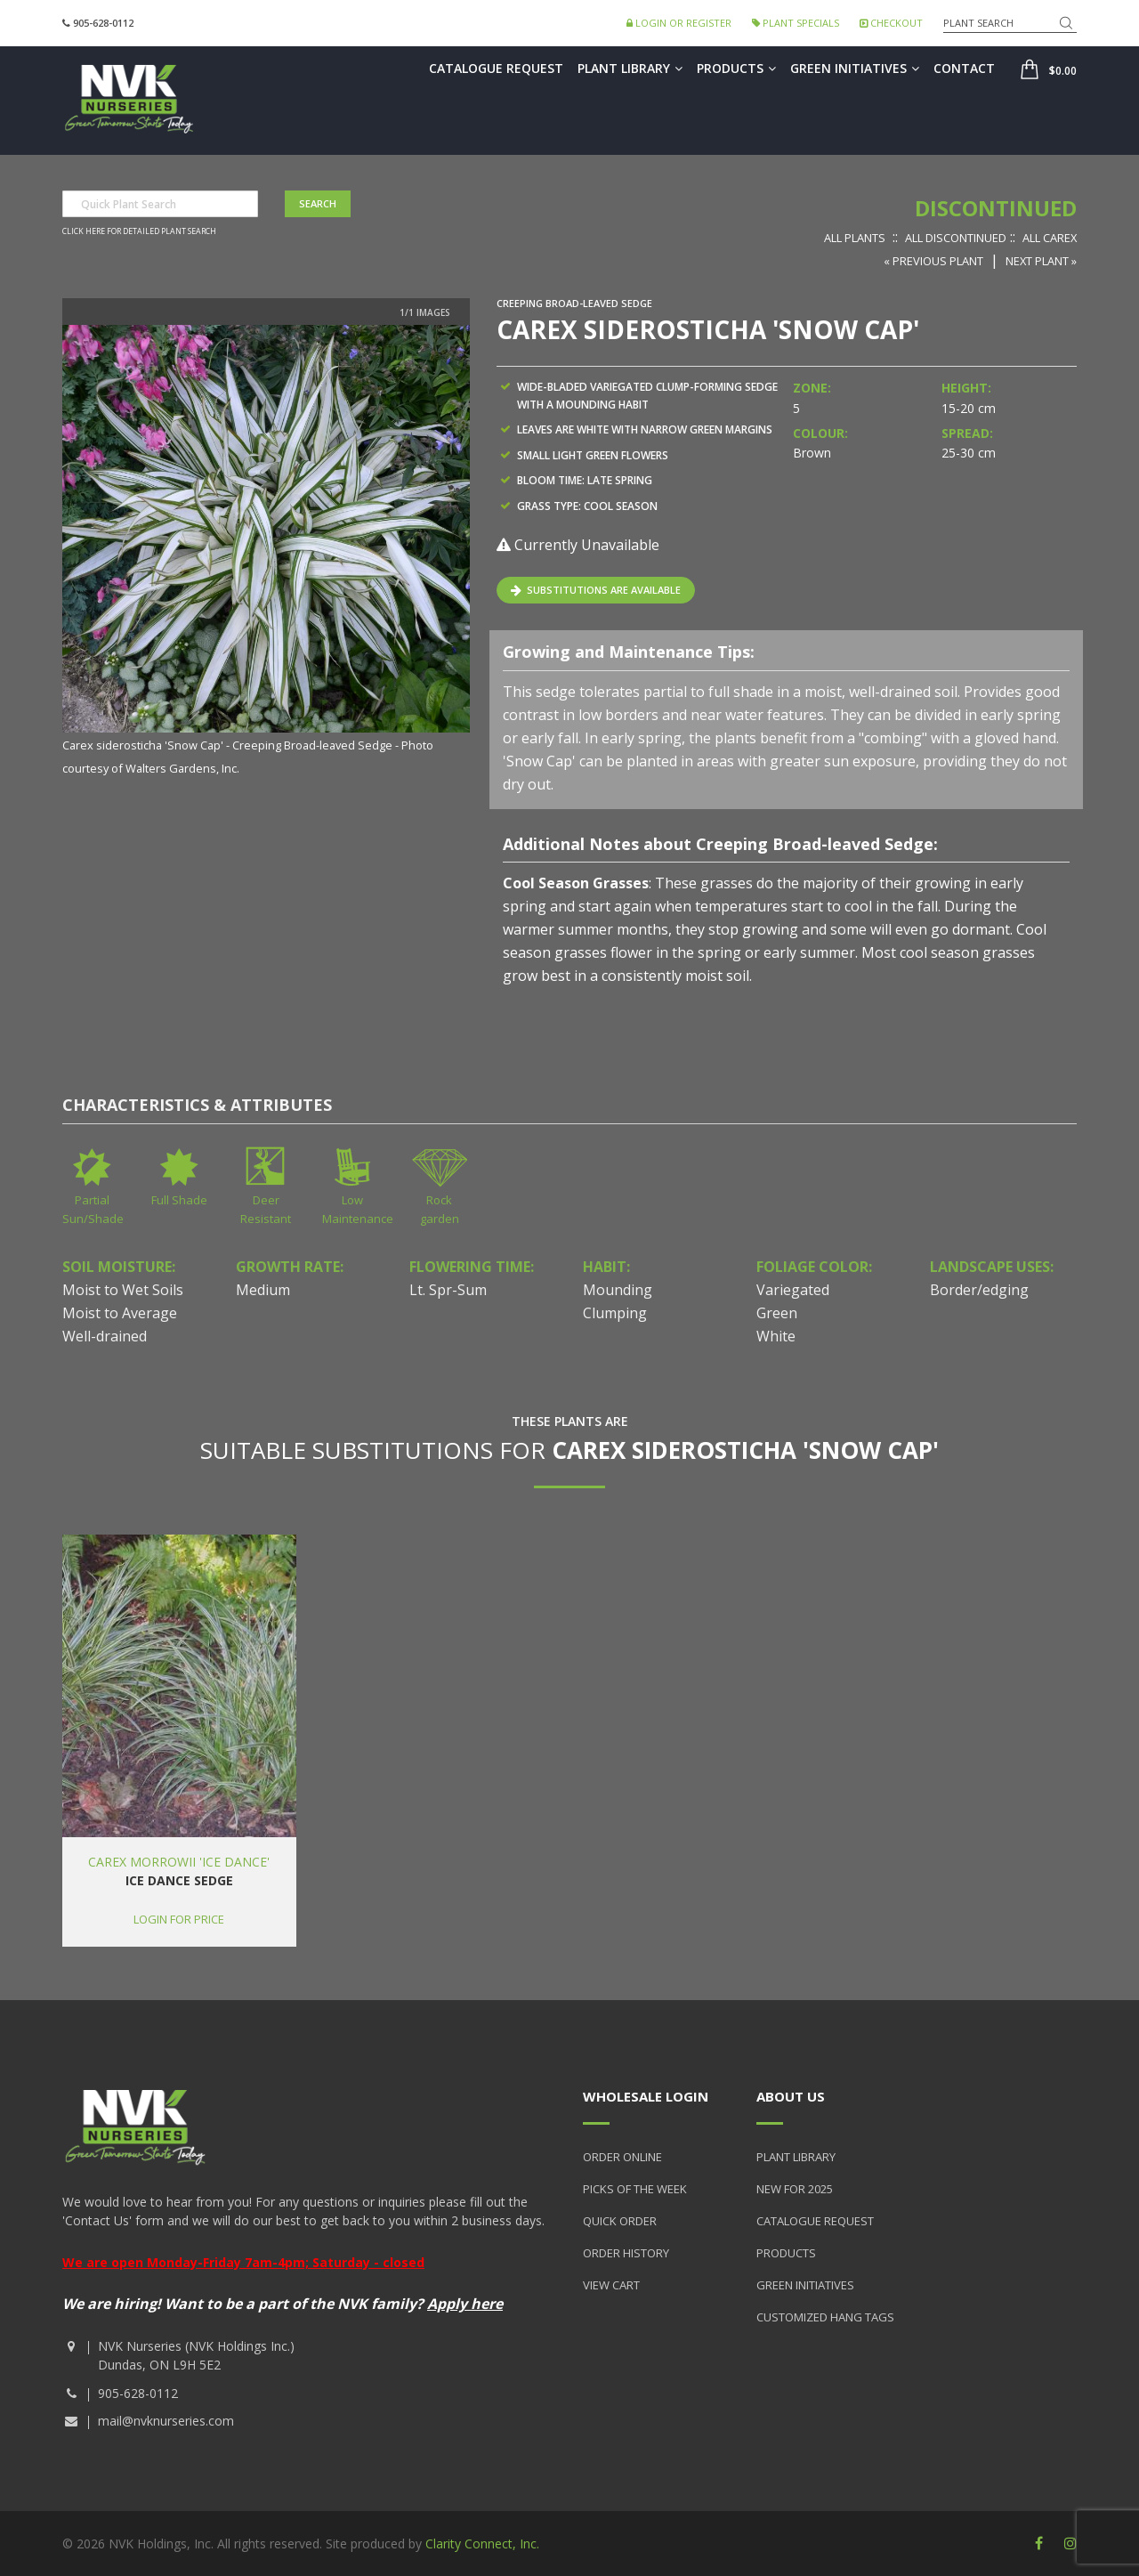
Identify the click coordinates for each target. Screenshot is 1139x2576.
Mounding (617, 1290)
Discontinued (996, 208)
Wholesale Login (645, 2096)
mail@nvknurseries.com (166, 2420)
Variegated (792, 1290)
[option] (266, 552)
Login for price (178, 1919)
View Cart (611, 2285)
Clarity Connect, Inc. (482, 2543)
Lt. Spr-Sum (448, 1290)
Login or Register (678, 22)
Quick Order (620, 2221)
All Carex (1049, 238)
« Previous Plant (933, 261)
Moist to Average (119, 1313)
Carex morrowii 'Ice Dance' (179, 1861)
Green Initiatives (854, 68)
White (776, 1336)
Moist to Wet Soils (122, 1290)
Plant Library (630, 68)
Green (776, 1313)
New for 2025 (794, 2189)
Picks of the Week (635, 2189)
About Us (790, 2096)
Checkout (891, 22)
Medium (263, 1290)
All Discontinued (955, 238)
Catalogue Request (496, 68)
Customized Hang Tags (825, 2317)
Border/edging (979, 1290)
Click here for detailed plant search (139, 231)
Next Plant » (1041, 261)
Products (736, 68)
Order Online (622, 2157)
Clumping (615, 1313)
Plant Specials (795, 22)
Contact (964, 68)
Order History (626, 2253)
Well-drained (104, 1336)
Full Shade (179, 1200)
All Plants (854, 238)
